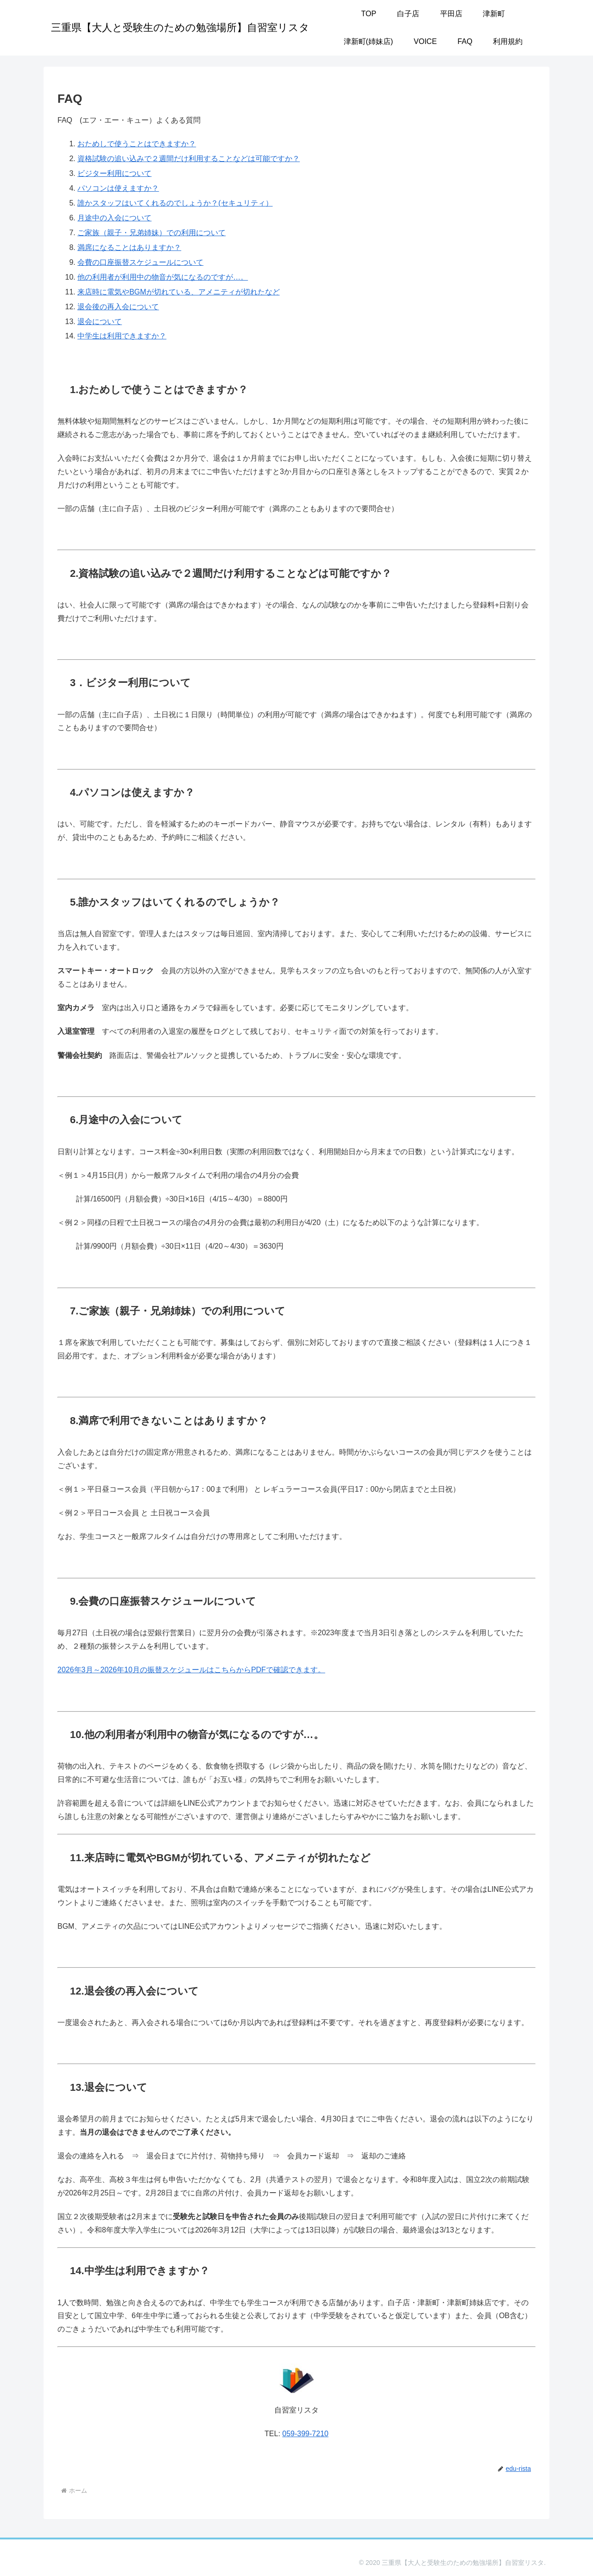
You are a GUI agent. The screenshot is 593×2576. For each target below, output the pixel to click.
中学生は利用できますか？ (121, 336)
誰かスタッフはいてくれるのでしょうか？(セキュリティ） (174, 203)
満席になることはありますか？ (129, 247)
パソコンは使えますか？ (118, 188)
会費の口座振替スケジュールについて (140, 262)
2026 (65, 1670)
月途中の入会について (114, 218)
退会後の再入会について (118, 307)
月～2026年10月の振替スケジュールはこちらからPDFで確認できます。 (205, 1670)
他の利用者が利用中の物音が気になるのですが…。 (162, 277)
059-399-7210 (305, 2434)
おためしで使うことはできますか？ (136, 144)
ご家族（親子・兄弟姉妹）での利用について (151, 233)
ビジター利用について (114, 173)
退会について (99, 321)
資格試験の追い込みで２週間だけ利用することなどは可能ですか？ (188, 159)
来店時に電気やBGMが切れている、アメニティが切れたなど (178, 292)
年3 (80, 1670)
